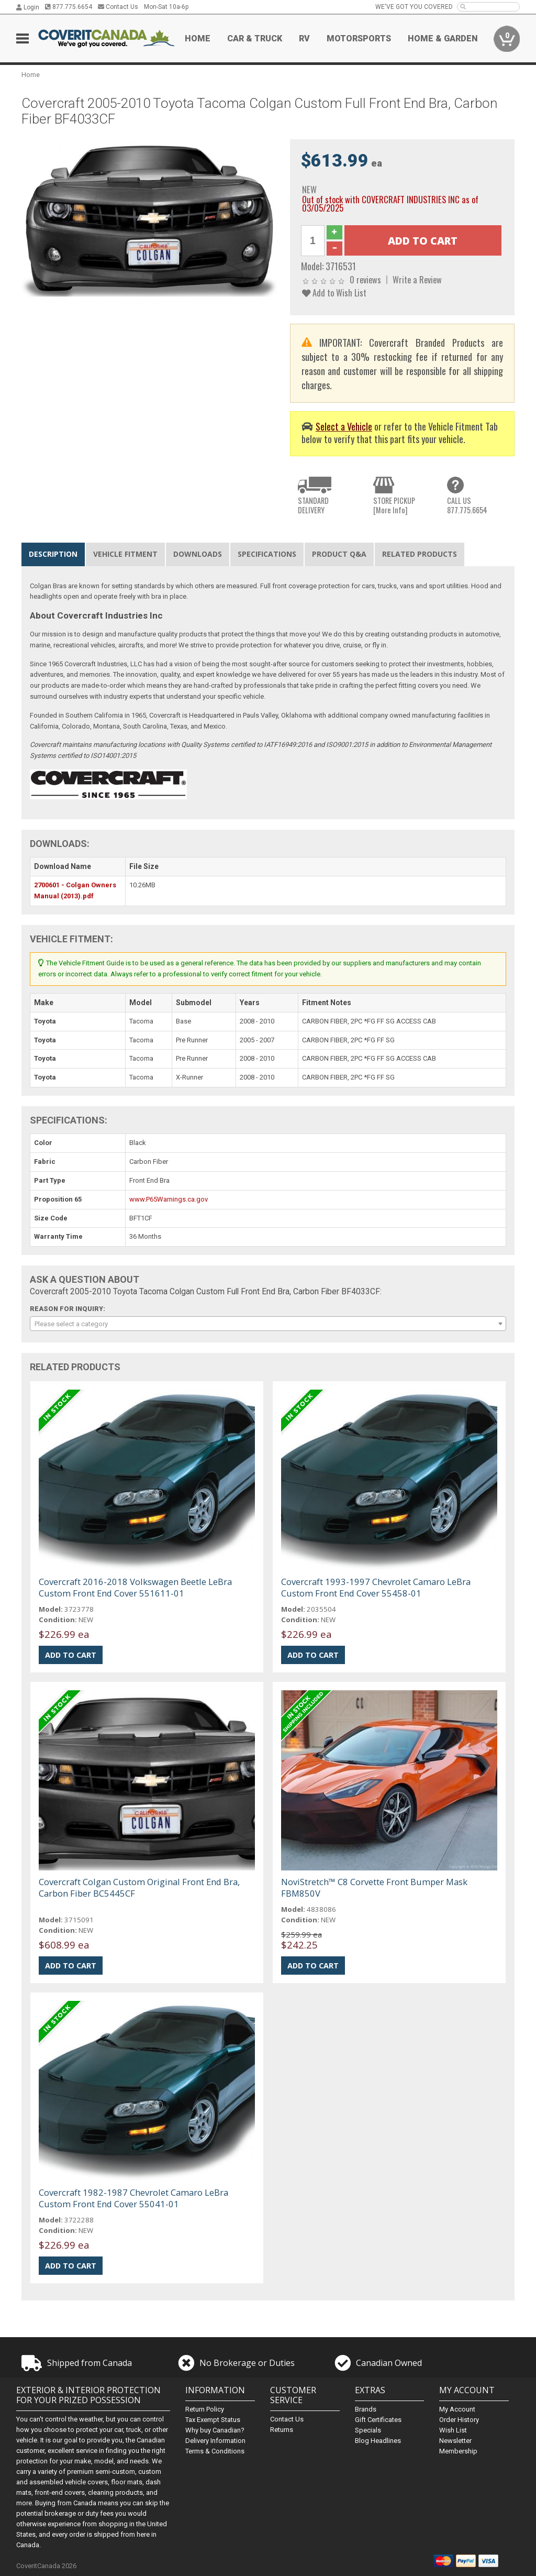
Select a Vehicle (344, 426)
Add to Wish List (334, 292)
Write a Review (417, 279)
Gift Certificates (378, 2420)
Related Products (419, 554)
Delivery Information (215, 2441)
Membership (458, 2451)
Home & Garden (443, 38)
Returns (281, 2430)
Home (197, 38)
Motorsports (359, 38)
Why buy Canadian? (214, 2430)
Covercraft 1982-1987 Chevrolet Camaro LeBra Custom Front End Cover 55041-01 (133, 2198)
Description (53, 554)
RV (304, 38)
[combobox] (268, 1323)
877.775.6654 (68, 6)
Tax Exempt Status (212, 2420)
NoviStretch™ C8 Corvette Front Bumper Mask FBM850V (374, 1887)
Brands (365, 2409)
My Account (457, 2409)
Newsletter (455, 2441)
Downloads (197, 554)
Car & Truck (254, 38)
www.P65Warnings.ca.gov (168, 1199)
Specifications (267, 554)
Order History (459, 2420)
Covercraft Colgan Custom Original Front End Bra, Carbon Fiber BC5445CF (139, 1887)
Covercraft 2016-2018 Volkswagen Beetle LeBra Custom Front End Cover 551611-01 (135, 1587)
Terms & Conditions (214, 2451)
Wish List (453, 2430)
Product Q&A (339, 554)
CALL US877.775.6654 (467, 505)
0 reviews (365, 279)
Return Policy (204, 2409)
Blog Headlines (378, 2441)
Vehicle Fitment (125, 554)
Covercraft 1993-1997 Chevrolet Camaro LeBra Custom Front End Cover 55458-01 (376, 1587)
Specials (368, 2430)
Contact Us (118, 6)
